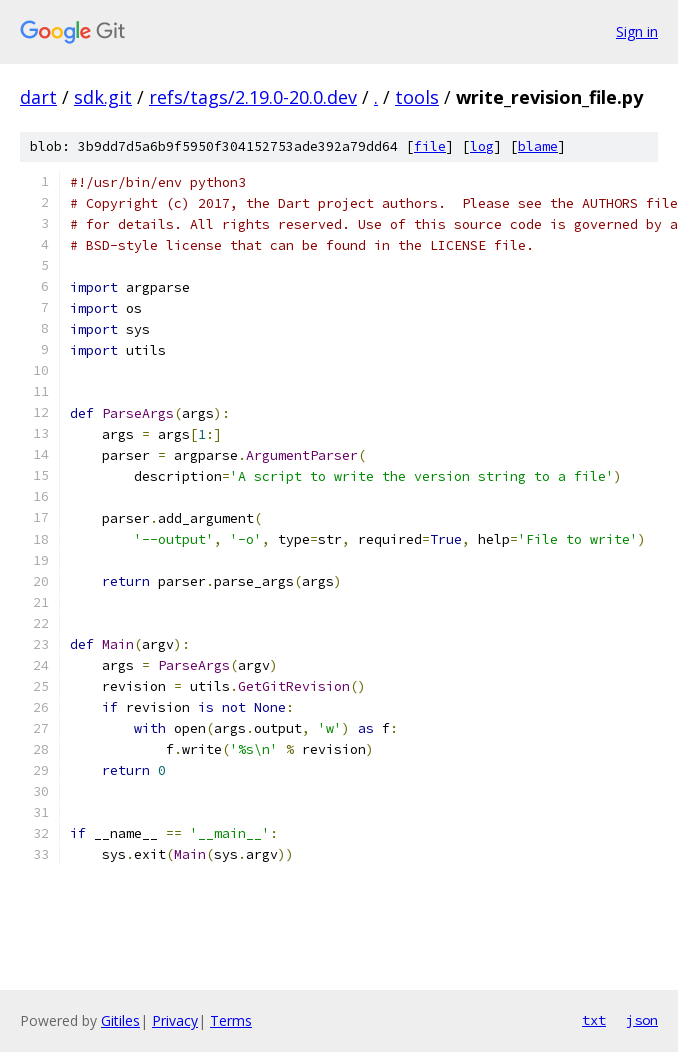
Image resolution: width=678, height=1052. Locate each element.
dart (38, 97)
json (642, 1020)
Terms (231, 1020)
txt (594, 1020)
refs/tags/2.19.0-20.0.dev (253, 97)
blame (538, 146)
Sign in (637, 31)
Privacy (175, 1020)
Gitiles (120, 1020)
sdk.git (103, 97)
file (430, 146)
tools (417, 97)
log (482, 146)
